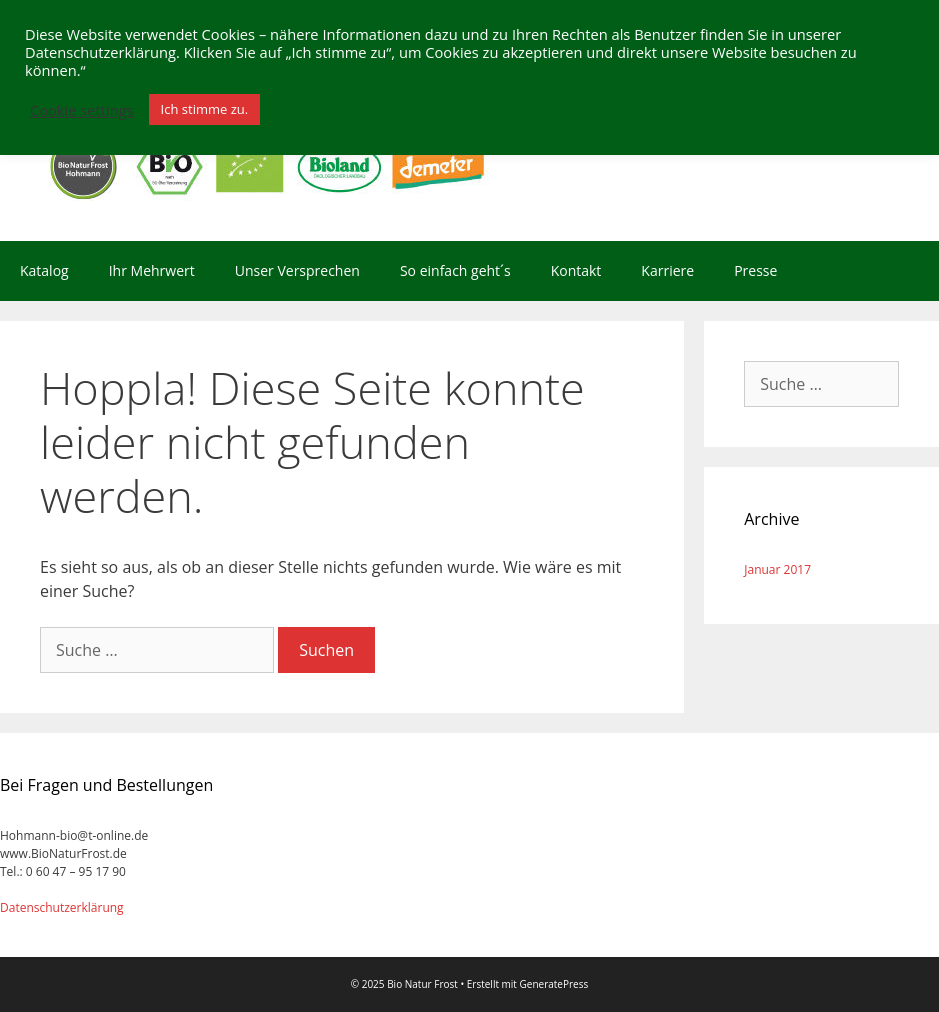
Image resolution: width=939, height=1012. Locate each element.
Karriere (667, 270)
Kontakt (576, 270)
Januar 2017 (777, 569)
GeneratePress (554, 984)
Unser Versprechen (297, 270)
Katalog (44, 270)
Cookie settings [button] (82, 110)
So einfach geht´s (455, 270)
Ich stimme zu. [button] (205, 109)
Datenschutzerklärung (62, 907)
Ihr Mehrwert (152, 270)
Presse (755, 270)
